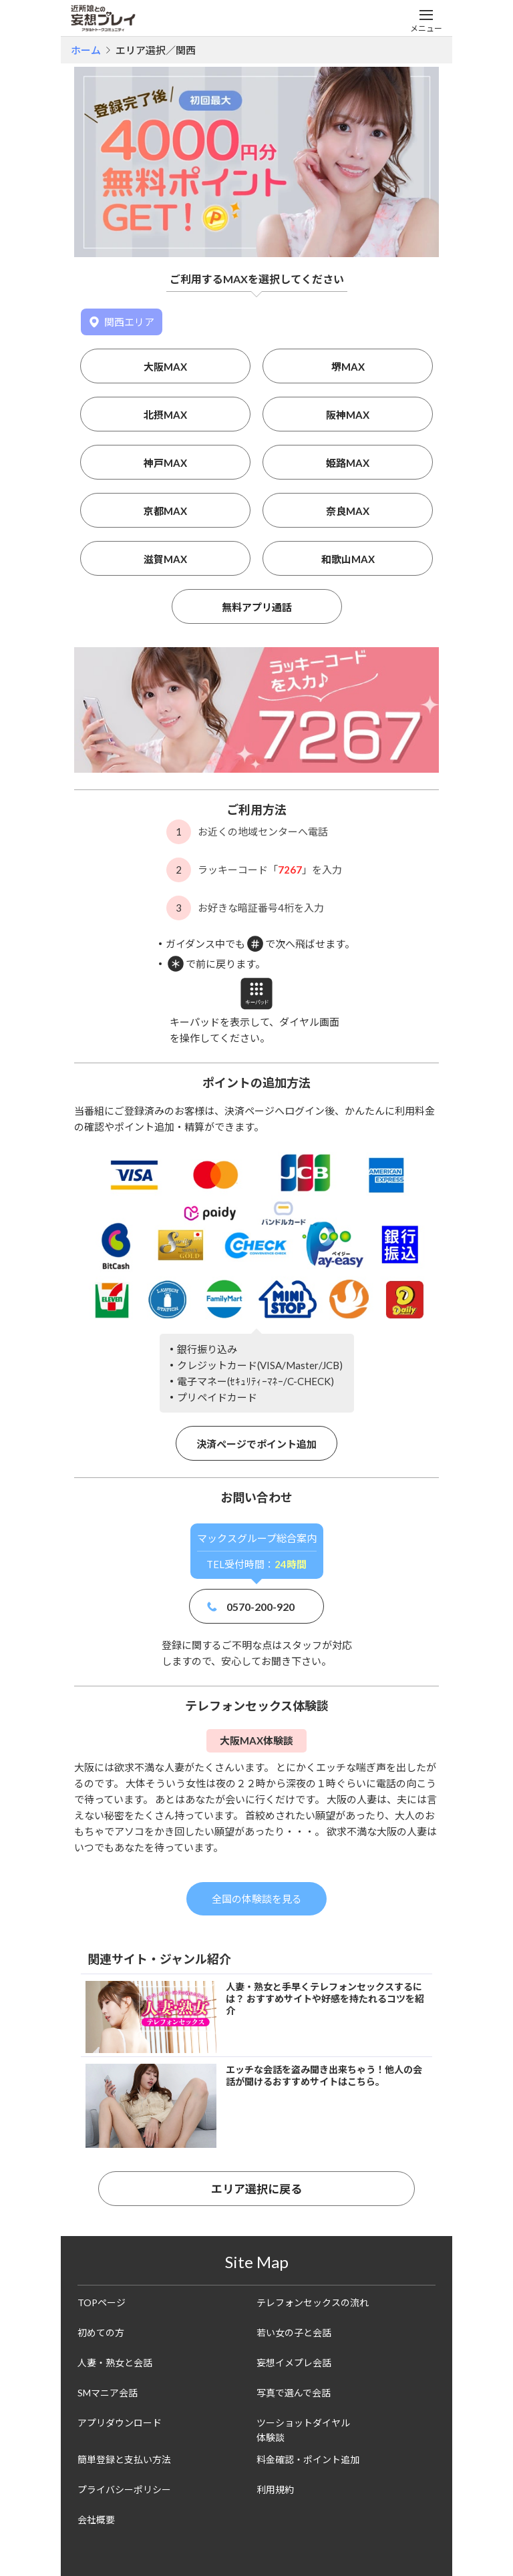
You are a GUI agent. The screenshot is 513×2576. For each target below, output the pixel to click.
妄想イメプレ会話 (293, 2362)
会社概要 (96, 2519)
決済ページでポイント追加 (256, 1444)
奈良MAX (347, 511)
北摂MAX (165, 415)
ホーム (86, 50)
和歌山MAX (348, 559)
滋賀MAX (165, 559)
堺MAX (348, 367)
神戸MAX (165, 463)
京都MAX (165, 511)
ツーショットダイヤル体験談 (303, 2430)
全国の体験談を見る (257, 1899)
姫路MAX (347, 463)
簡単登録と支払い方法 (124, 2459)
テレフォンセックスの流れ (312, 2302)
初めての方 (100, 2332)
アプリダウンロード (119, 2422)
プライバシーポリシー (124, 2489)
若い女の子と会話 (293, 2332)
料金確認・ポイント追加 (307, 2459)
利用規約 (275, 2489)
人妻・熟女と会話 (114, 2362)
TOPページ (101, 2302)
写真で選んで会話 (293, 2392)
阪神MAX (347, 415)
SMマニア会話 (107, 2392)
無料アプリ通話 (257, 607)
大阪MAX (165, 367)
